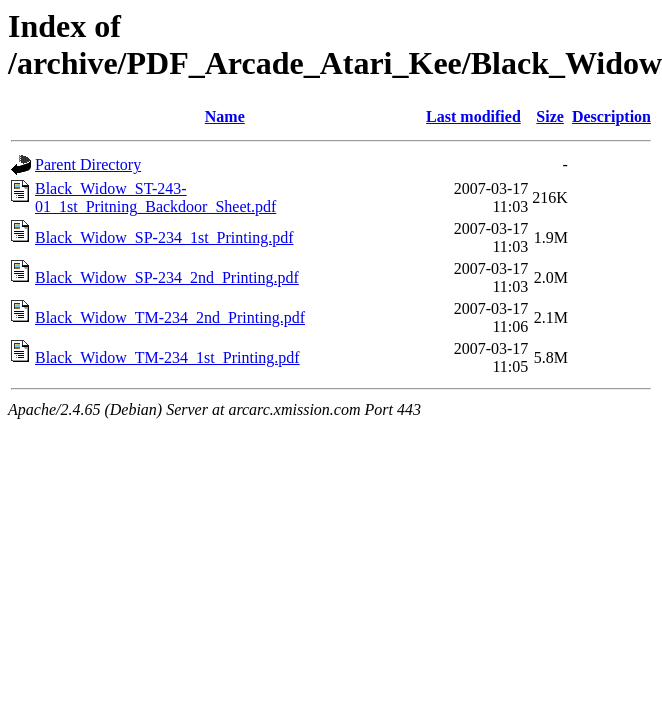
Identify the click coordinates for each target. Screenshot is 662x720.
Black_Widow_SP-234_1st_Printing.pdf (164, 237)
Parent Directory (88, 164)
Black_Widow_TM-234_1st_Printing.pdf (167, 357)
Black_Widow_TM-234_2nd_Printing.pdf (170, 317)
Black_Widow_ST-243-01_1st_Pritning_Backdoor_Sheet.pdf (155, 197)
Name (225, 116)
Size (550, 116)
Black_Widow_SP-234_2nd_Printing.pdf (167, 277)
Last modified (473, 116)
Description (611, 116)
